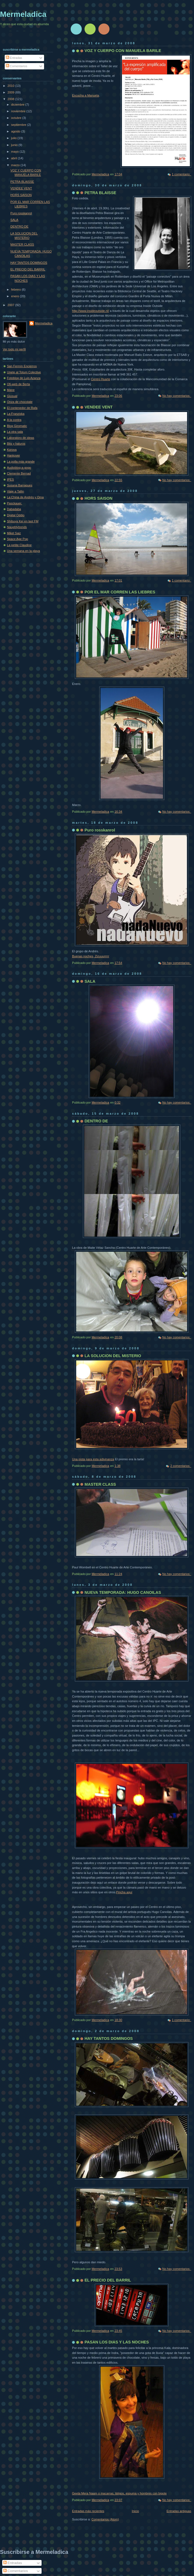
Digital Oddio (15, 515)
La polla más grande (21, 461)
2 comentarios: (180, 1465)
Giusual (12, 396)
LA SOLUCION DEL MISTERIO (113, 1356)
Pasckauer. (14, 503)
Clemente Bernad (19, 473)
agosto (16, 131)
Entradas (14, 57)
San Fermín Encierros (22, 366)
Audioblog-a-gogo (19, 467)
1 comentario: (181, 174)
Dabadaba (14, 509)
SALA (90, 981)
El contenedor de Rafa (22, 408)
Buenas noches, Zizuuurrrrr (90, 956)
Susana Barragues (19, 485)
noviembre (18, 111)
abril (14, 158)
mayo (15, 151)
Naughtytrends (17, 527)
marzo (16, 165)
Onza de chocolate (19, 401)
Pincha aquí (124, 1892)
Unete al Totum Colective (24, 372)
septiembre (19, 124)
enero (15, 296)
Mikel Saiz (14, 533)
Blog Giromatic (17, 425)
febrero (16, 289)
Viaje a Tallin (15, 491)
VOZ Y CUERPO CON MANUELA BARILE (123, 50)
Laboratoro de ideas (20, 437)
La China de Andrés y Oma (25, 497)
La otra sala (15, 431)
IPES (10, 479)
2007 (11, 305)
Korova (12, 449)
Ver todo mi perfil (14, 349)
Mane (11, 390)
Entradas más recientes (88, 2511)
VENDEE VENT (99, 407)
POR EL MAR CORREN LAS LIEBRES (120, 592)
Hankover (13, 455)
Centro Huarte (100, 379)
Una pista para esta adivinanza (93, 1459)
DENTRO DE (96, 1121)
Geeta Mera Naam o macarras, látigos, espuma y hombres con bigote (119, 2493)
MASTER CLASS (100, 1484)
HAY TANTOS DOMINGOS (109, 2038)
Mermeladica (23, 14)
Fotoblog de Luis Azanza (23, 378)
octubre (16, 117)
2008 (11, 99)
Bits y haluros (16, 443)
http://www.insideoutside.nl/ (90, 310)
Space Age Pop (17, 539)
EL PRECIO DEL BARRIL (108, 2280)
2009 (11, 92)
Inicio (135, 2511)
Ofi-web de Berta (18, 384)
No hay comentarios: (176, 395)
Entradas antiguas (179, 2511)
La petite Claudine (19, 545)
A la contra (14, 419)
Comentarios (16, 66)
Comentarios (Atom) (105, 2519)
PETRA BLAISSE (100, 193)
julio (14, 138)
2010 (11, 85)
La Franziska (15, 413)
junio (14, 145)
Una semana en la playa (23, 550)
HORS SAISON (99, 498)
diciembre (18, 104)
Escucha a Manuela (85, 95)
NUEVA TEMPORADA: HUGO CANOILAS (123, 1592)
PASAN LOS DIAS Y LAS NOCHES (117, 2342)
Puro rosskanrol (100, 830)
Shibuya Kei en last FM (23, 521)
